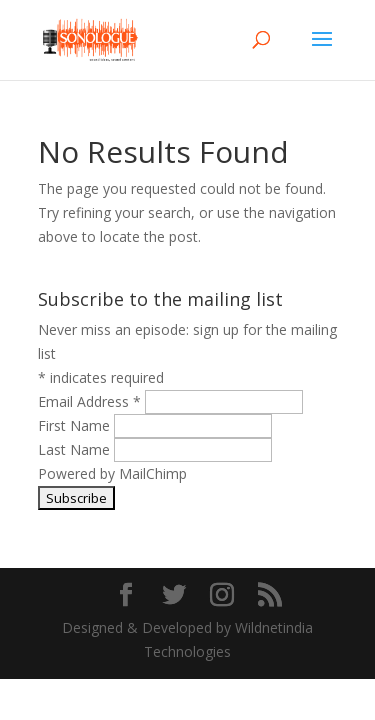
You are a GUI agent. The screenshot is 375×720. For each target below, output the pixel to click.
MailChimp (153, 473)
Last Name (76, 449)
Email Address (91, 401)
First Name (76, 425)
